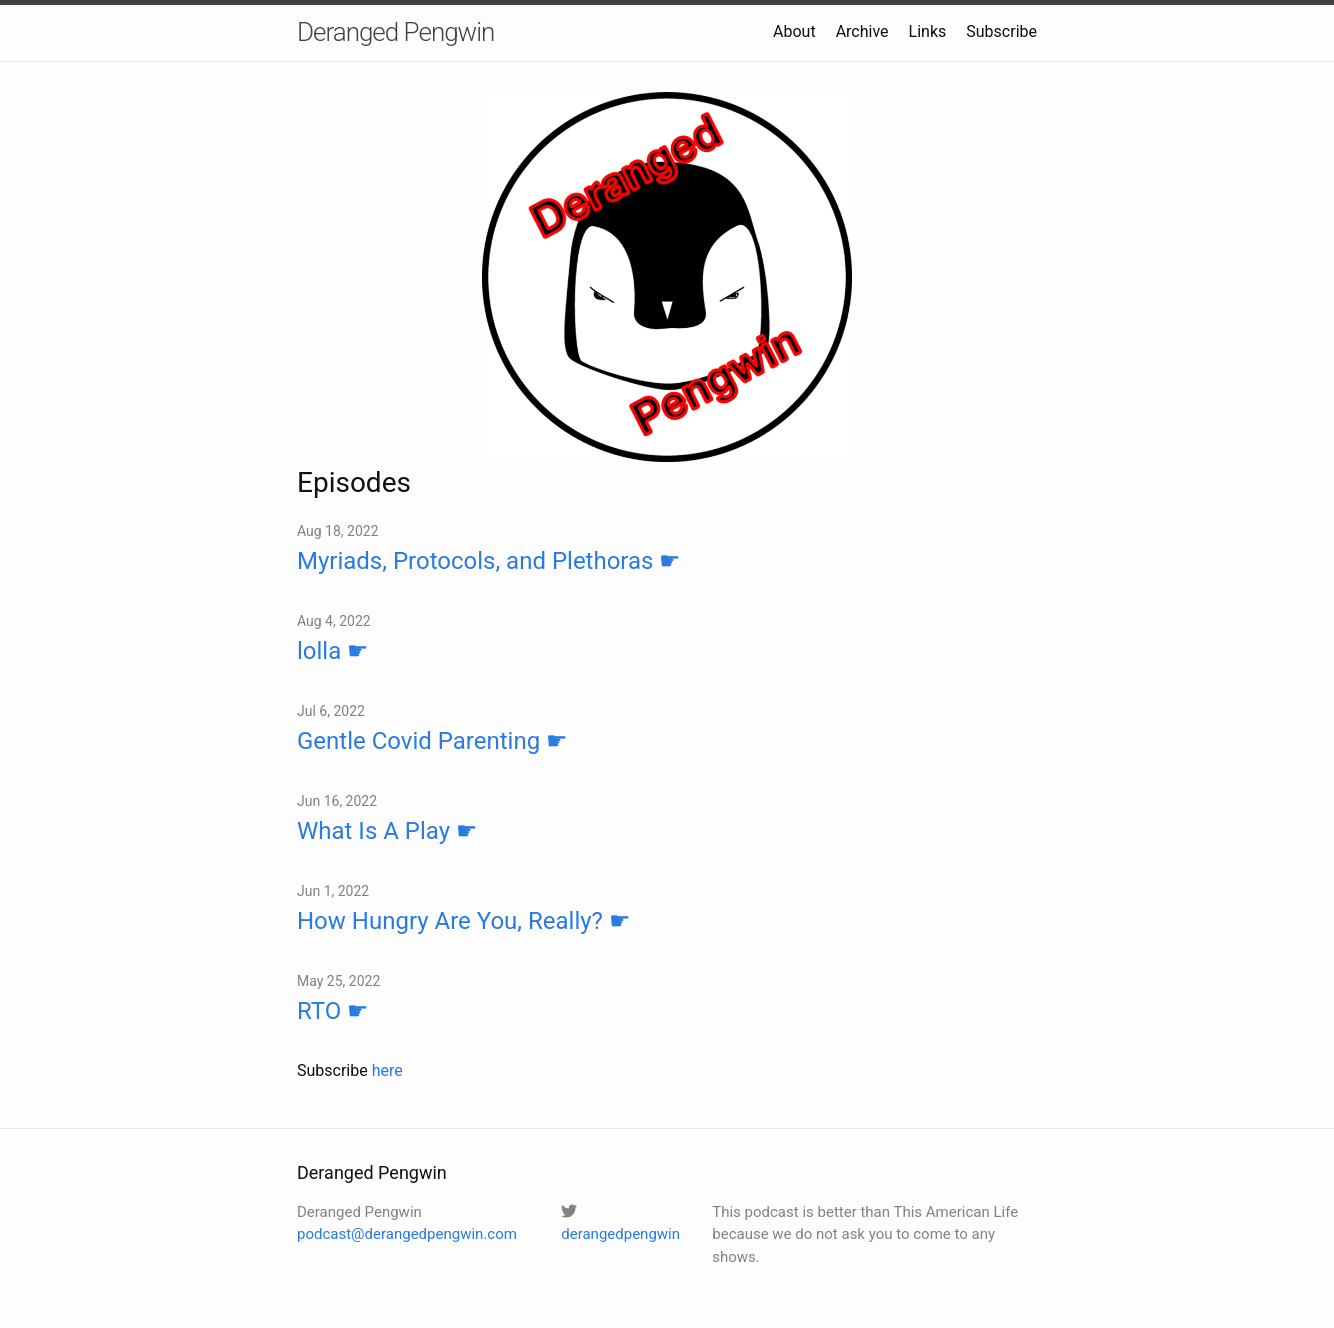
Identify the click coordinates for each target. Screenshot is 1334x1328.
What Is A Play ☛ (387, 831)
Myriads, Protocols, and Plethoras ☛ (489, 561)
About (794, 31)
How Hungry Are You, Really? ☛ (464, 921)
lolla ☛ (333, 651)
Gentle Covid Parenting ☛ (432, 741)
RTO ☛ (333, 1011)
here (387, 1070)
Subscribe (1001, 31)
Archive (862, 31)
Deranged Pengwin (395, 32)
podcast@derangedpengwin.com (407, 1234)
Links (928, 31)
